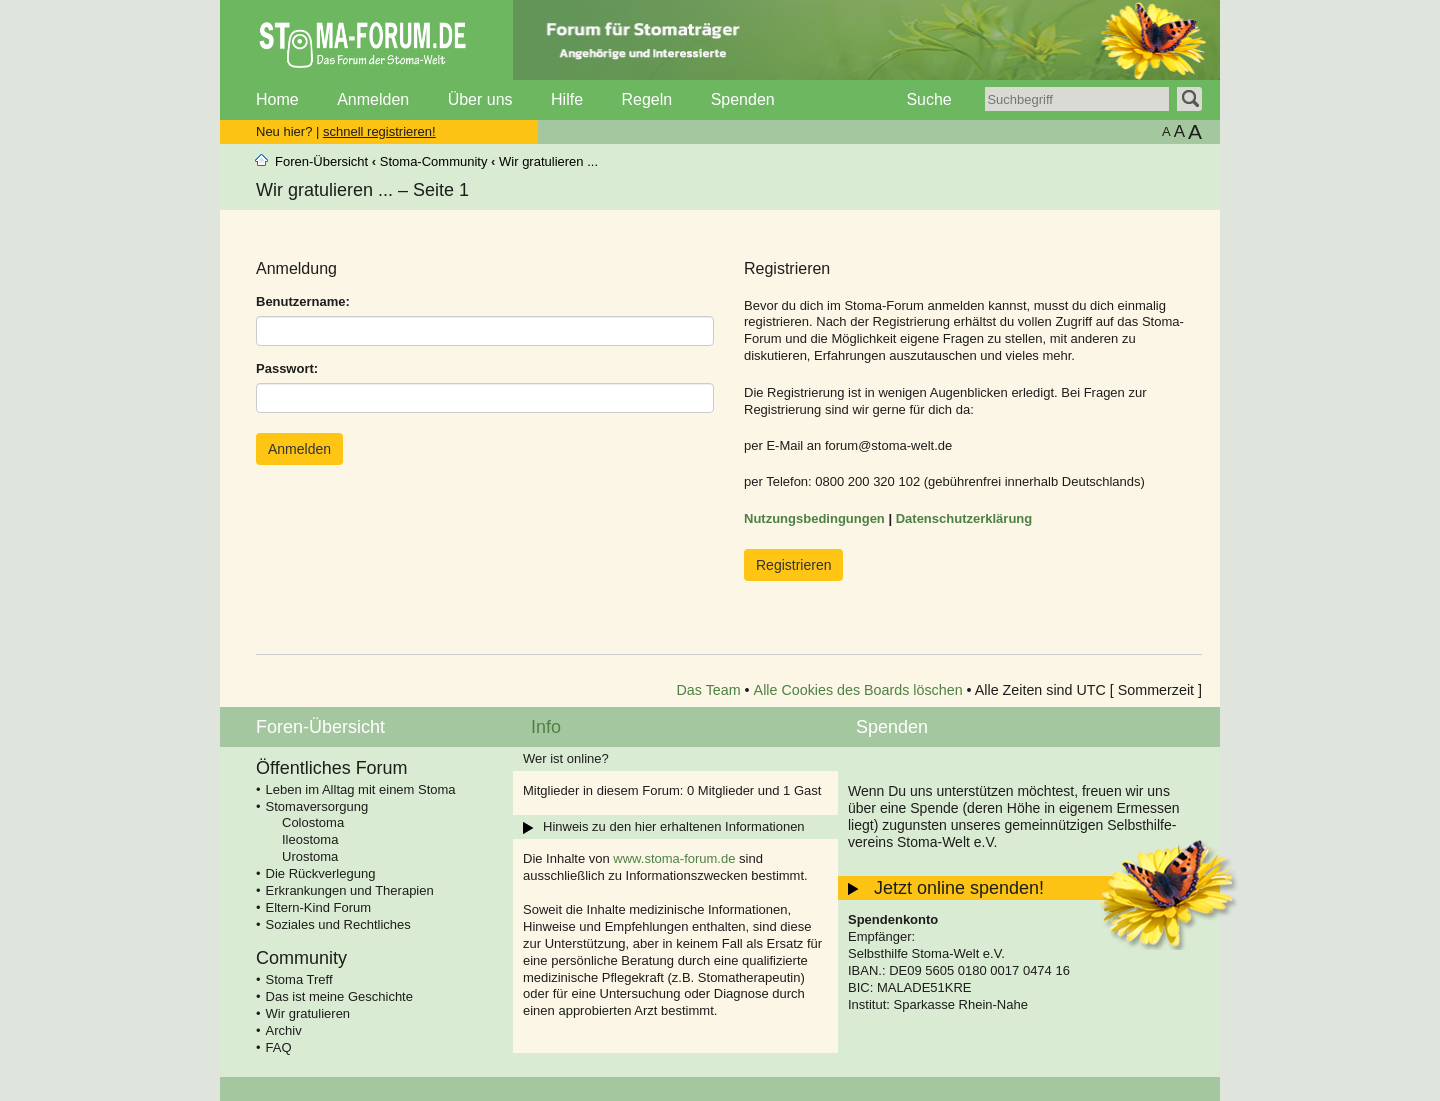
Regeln (646, 99)
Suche (928, 99)
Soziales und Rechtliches (338, 924)
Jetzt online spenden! (959, 888)
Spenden (743, 99)
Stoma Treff (299, 979)
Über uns (480, 99)
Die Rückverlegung (321, 873)
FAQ (279, 1047)
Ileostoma (310, 839)
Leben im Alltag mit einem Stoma (361, 789)
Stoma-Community (434, 161)
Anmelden (373, 99)
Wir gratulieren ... (548, 161)
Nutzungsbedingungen (814, 518)
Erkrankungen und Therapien (350, 890)
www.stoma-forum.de (674, 858)
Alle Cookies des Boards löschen (858, 690)
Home (277, 99)
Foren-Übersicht (321, 161)
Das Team (709, 690)
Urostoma (310, 856)
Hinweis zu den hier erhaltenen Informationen (674, 826)
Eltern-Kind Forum (318, 907)
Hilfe (567, 99)
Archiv (284, 1030)
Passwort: (287, 368)
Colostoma (313, 822)
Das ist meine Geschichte (339, 996)
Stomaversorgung (317, 806)
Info (546, 727)
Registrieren (793, 565)
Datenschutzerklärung (964, 518)
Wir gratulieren (308, 1013)
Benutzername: (303, 301)
